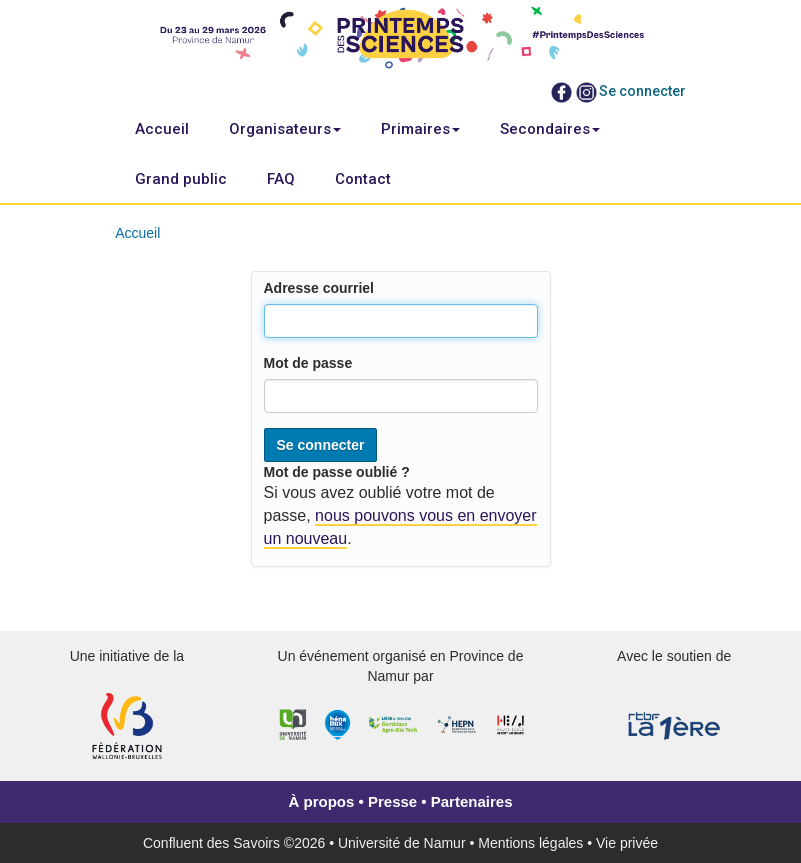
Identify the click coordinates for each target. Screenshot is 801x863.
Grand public (181, 179)
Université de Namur (402, 843)
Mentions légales (530, 843)
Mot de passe (308, 363)
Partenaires (472, 801)
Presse (392, 801)
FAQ (281, 179)
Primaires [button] (420, 129)
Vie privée (627, 843)
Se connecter (642, 91)
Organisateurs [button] (285, 129)
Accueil (162, 129)
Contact (363, 179)
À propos (322, 801)
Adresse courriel (319, 288)
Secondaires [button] (550, 129)
